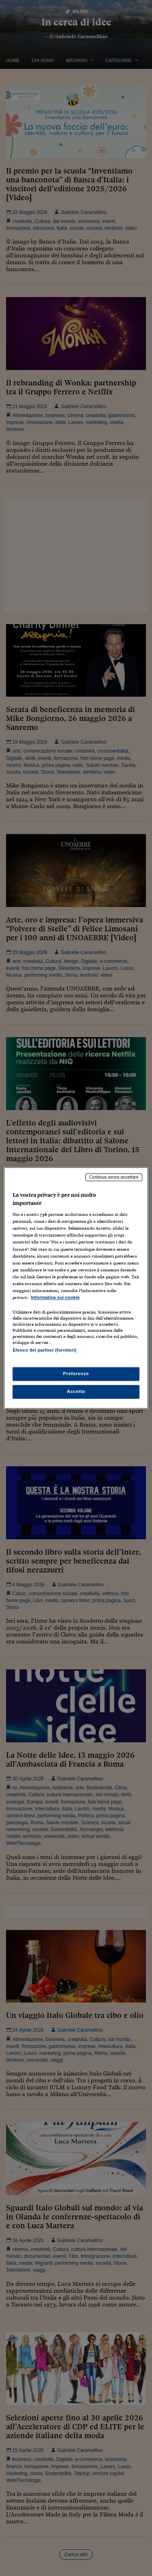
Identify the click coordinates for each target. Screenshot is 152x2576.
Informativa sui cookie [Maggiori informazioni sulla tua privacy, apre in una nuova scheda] (55, 1297)
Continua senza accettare (114, 1177)
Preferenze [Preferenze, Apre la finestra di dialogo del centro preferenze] (76, 1373)
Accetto (76, 1391)
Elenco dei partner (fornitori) (44, 1350)
